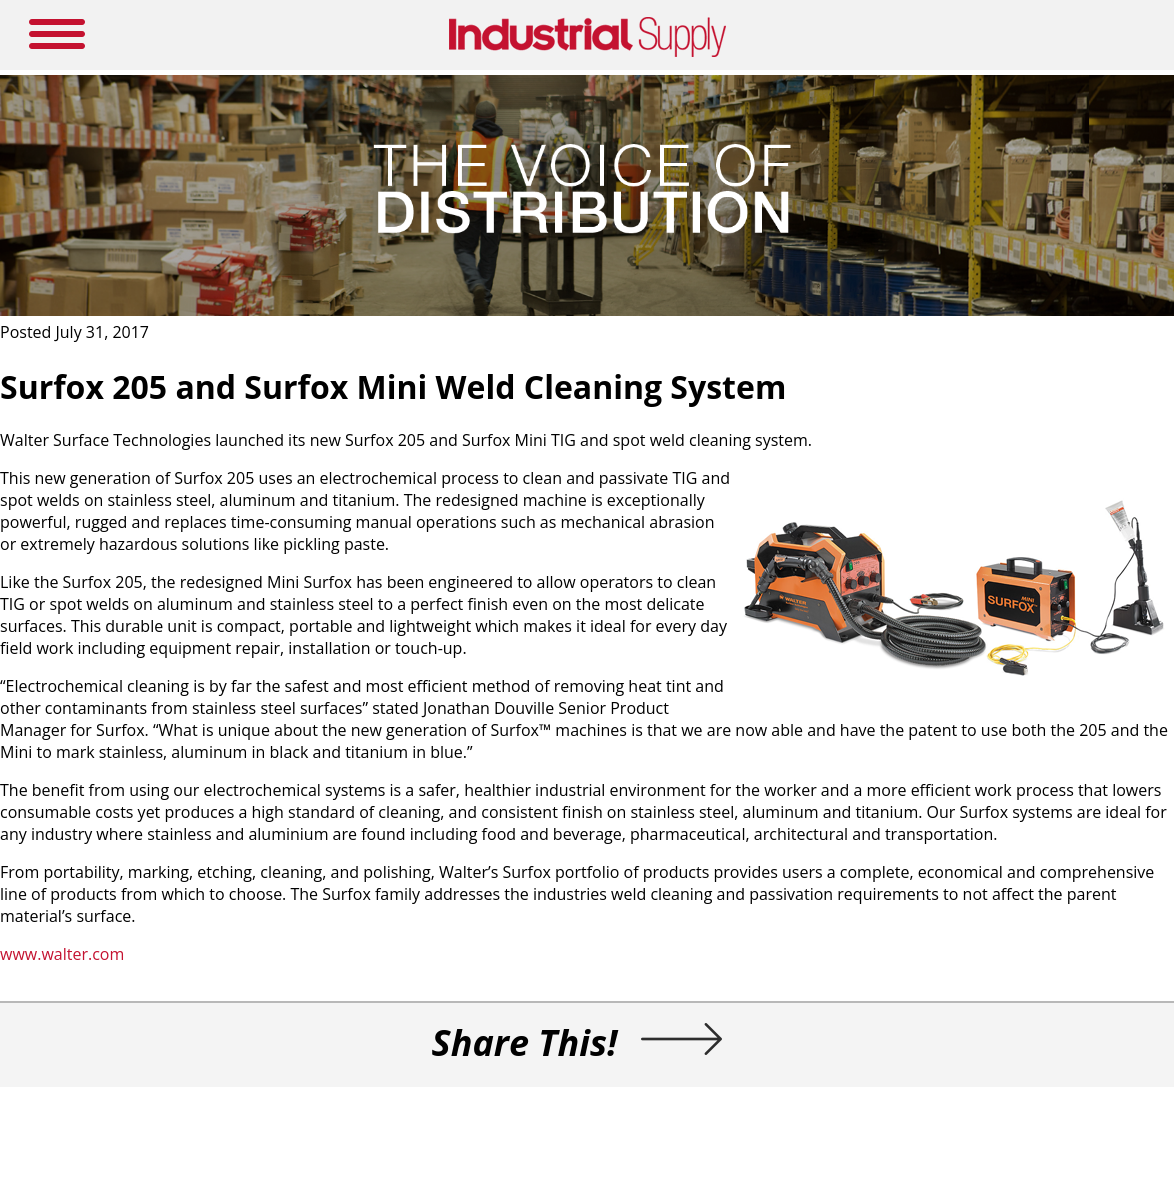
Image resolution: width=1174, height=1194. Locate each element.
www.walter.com (62, 954)
